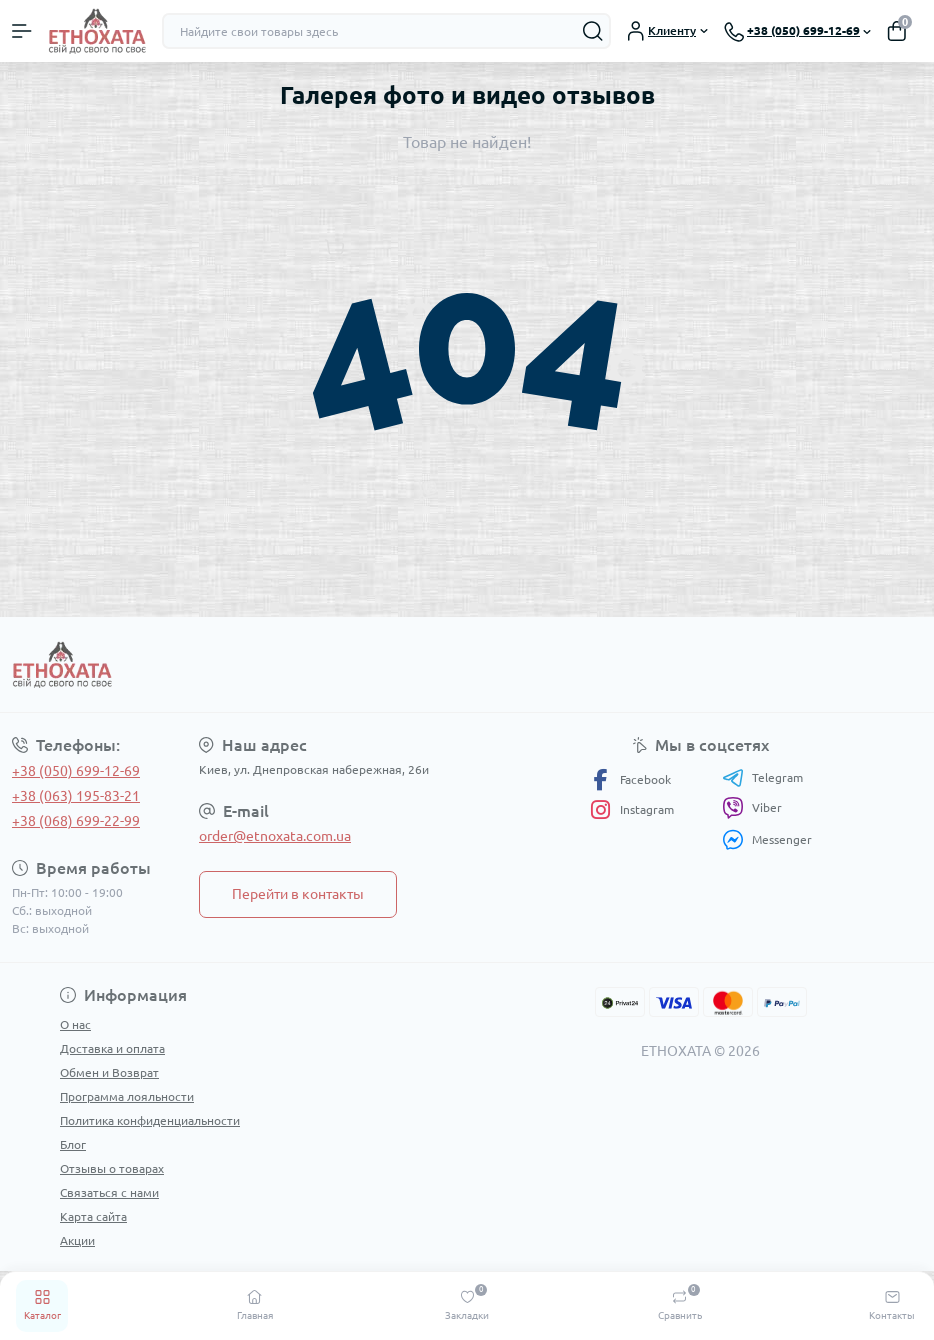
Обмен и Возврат (109, 1072)
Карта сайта (93, 1216)
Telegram (762, 778)
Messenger (767, 839)
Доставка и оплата (112, 1048)
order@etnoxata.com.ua (275, 836)
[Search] (593, 31)
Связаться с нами (109, 1192)
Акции (77, 1240)
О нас (75, 1024)
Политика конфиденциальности (150, 1120)
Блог (73, 1144)
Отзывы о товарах (112, 1168)
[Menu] (22, 31)
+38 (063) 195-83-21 (76, 796)
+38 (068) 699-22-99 (76, 821)
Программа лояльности (127, 1096)
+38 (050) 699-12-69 (76, 771)
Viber (752, 808)
